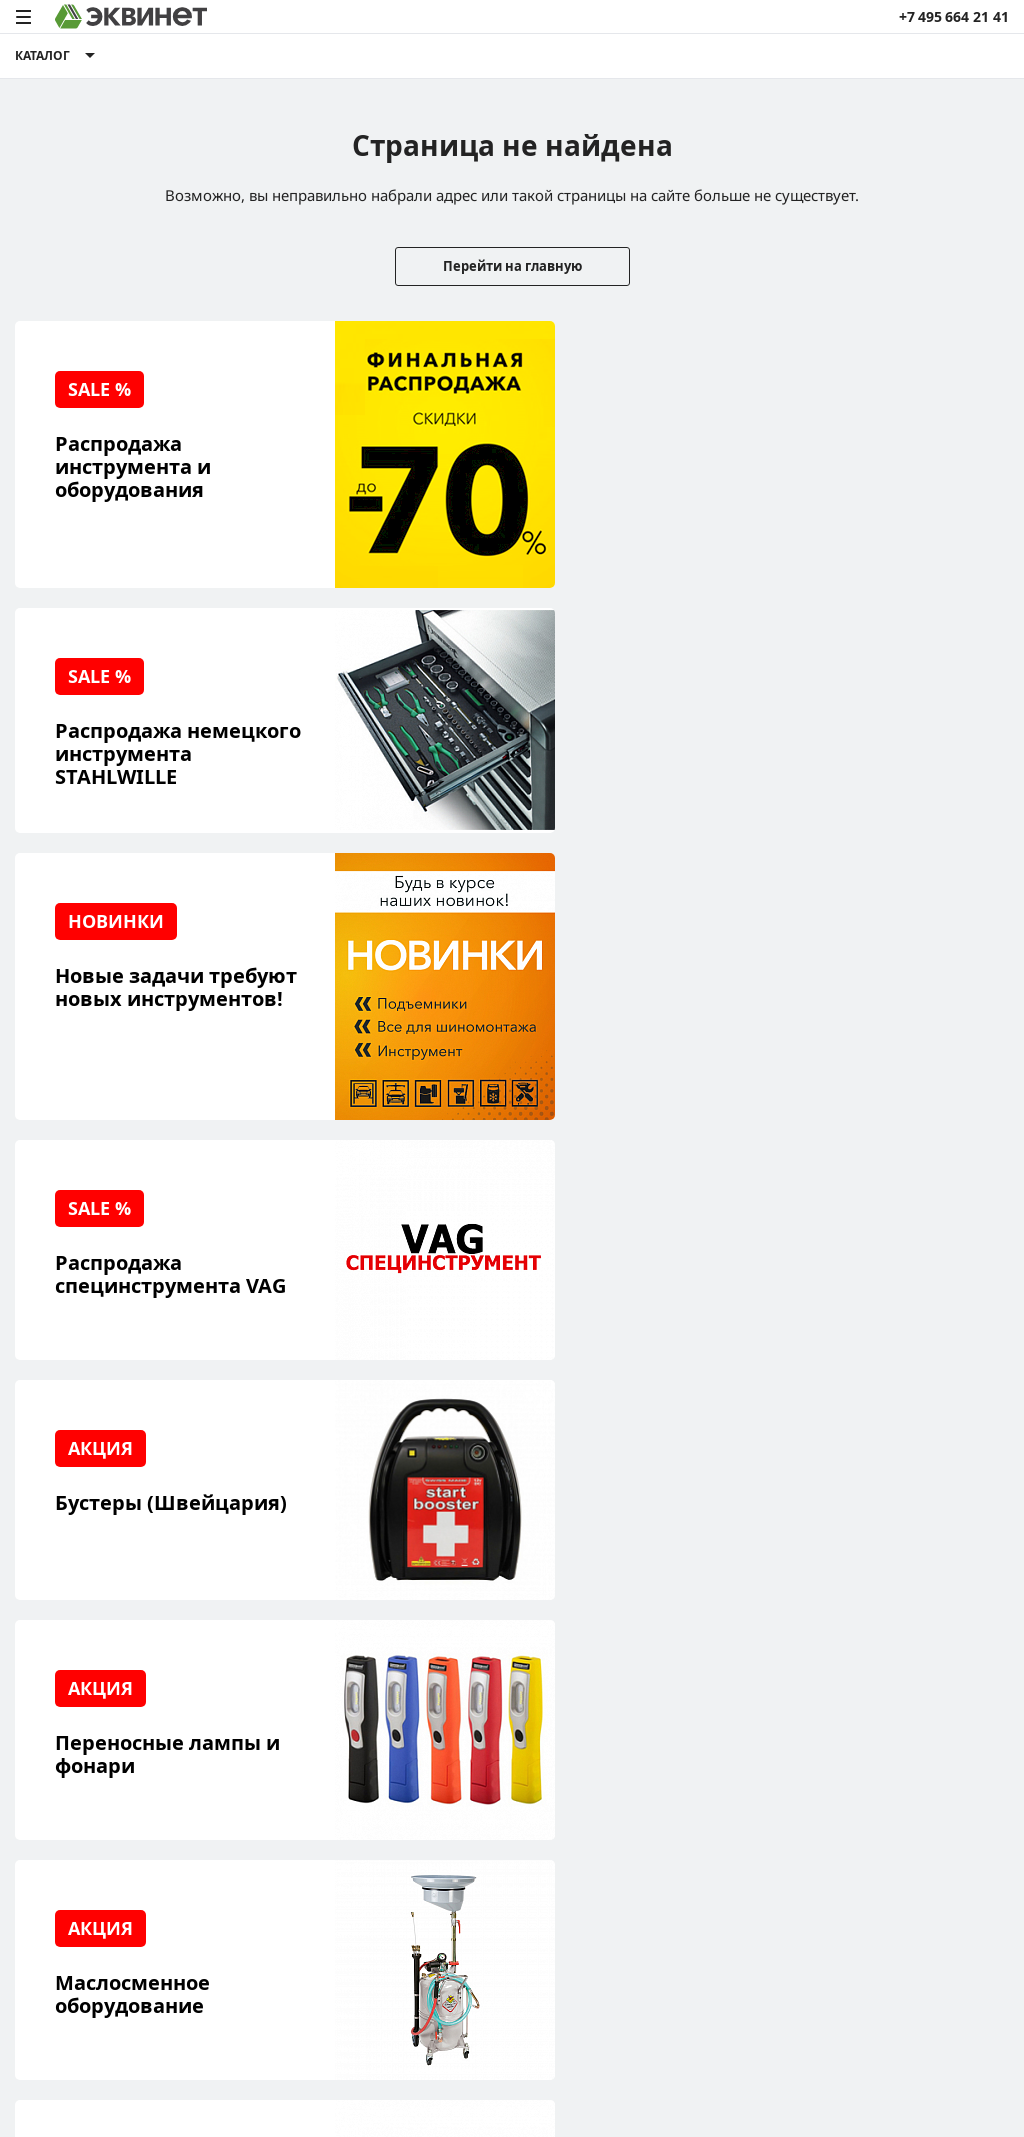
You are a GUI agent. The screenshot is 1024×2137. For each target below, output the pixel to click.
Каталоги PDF (247, 1746)
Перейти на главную (512, 266)
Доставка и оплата (78, 1839)
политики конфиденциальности (272, 2061)
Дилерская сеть (255, 1777)
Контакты (234, 1808)
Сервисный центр (77, 1746)
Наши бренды (64, 1808)
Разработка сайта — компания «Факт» (907, 1929)
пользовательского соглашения (488, 2061)
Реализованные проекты (100, 1684)
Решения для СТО (77, 1715)
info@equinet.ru (954, 1688)
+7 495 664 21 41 (954, 16)
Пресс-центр (245, 1715)
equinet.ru (440, 1921)
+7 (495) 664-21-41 (948, 1713)
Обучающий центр (80, 1777)
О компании (243, 1684)
